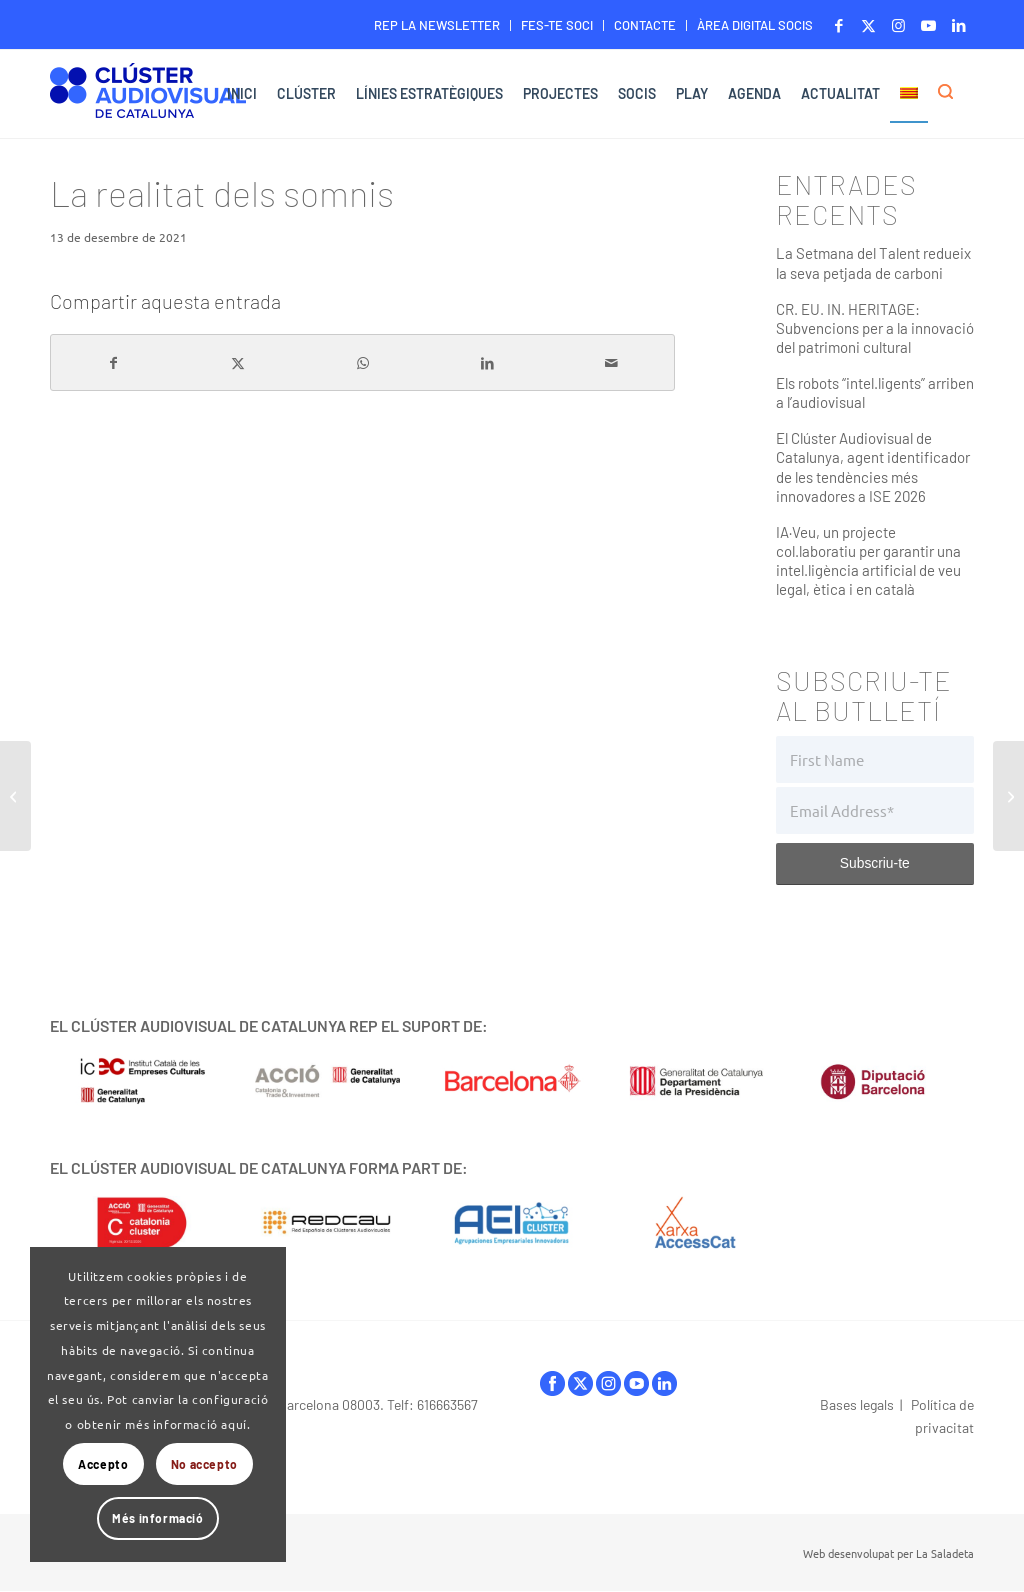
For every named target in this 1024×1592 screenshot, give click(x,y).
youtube (636, 1383)
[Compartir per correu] (612, 363)
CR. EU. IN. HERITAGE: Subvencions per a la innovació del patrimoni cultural (875, 328)
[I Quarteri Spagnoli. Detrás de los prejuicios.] (15, 796)
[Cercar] (951, 94)
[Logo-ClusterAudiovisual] (148, 96)
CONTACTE (645, 25)
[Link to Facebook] (838, 25)
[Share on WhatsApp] (363, 363)
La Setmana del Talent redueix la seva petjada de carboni (873, 262)
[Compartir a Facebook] (113, 363)
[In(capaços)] (1008, 796)
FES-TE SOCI (557, 25)
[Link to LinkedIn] (959, 25)
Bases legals (857, 1404)
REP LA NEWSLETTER (437, 25)
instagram (608, 1383)
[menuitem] (437, 25)
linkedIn (664, 1383)
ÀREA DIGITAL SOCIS (755, 25)
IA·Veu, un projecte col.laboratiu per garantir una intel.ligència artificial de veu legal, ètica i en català (868, 560)
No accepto (204, 1464)
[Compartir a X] (239, 363)
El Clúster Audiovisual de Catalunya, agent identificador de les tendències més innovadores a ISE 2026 (873, 466)
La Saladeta (945, 1553)
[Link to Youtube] (928, 25)
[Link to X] (868, 25)
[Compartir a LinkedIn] (488, 363)
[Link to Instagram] (898, 25)
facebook (552, 1383)
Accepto (103, 1464)
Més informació (157, 1518)
